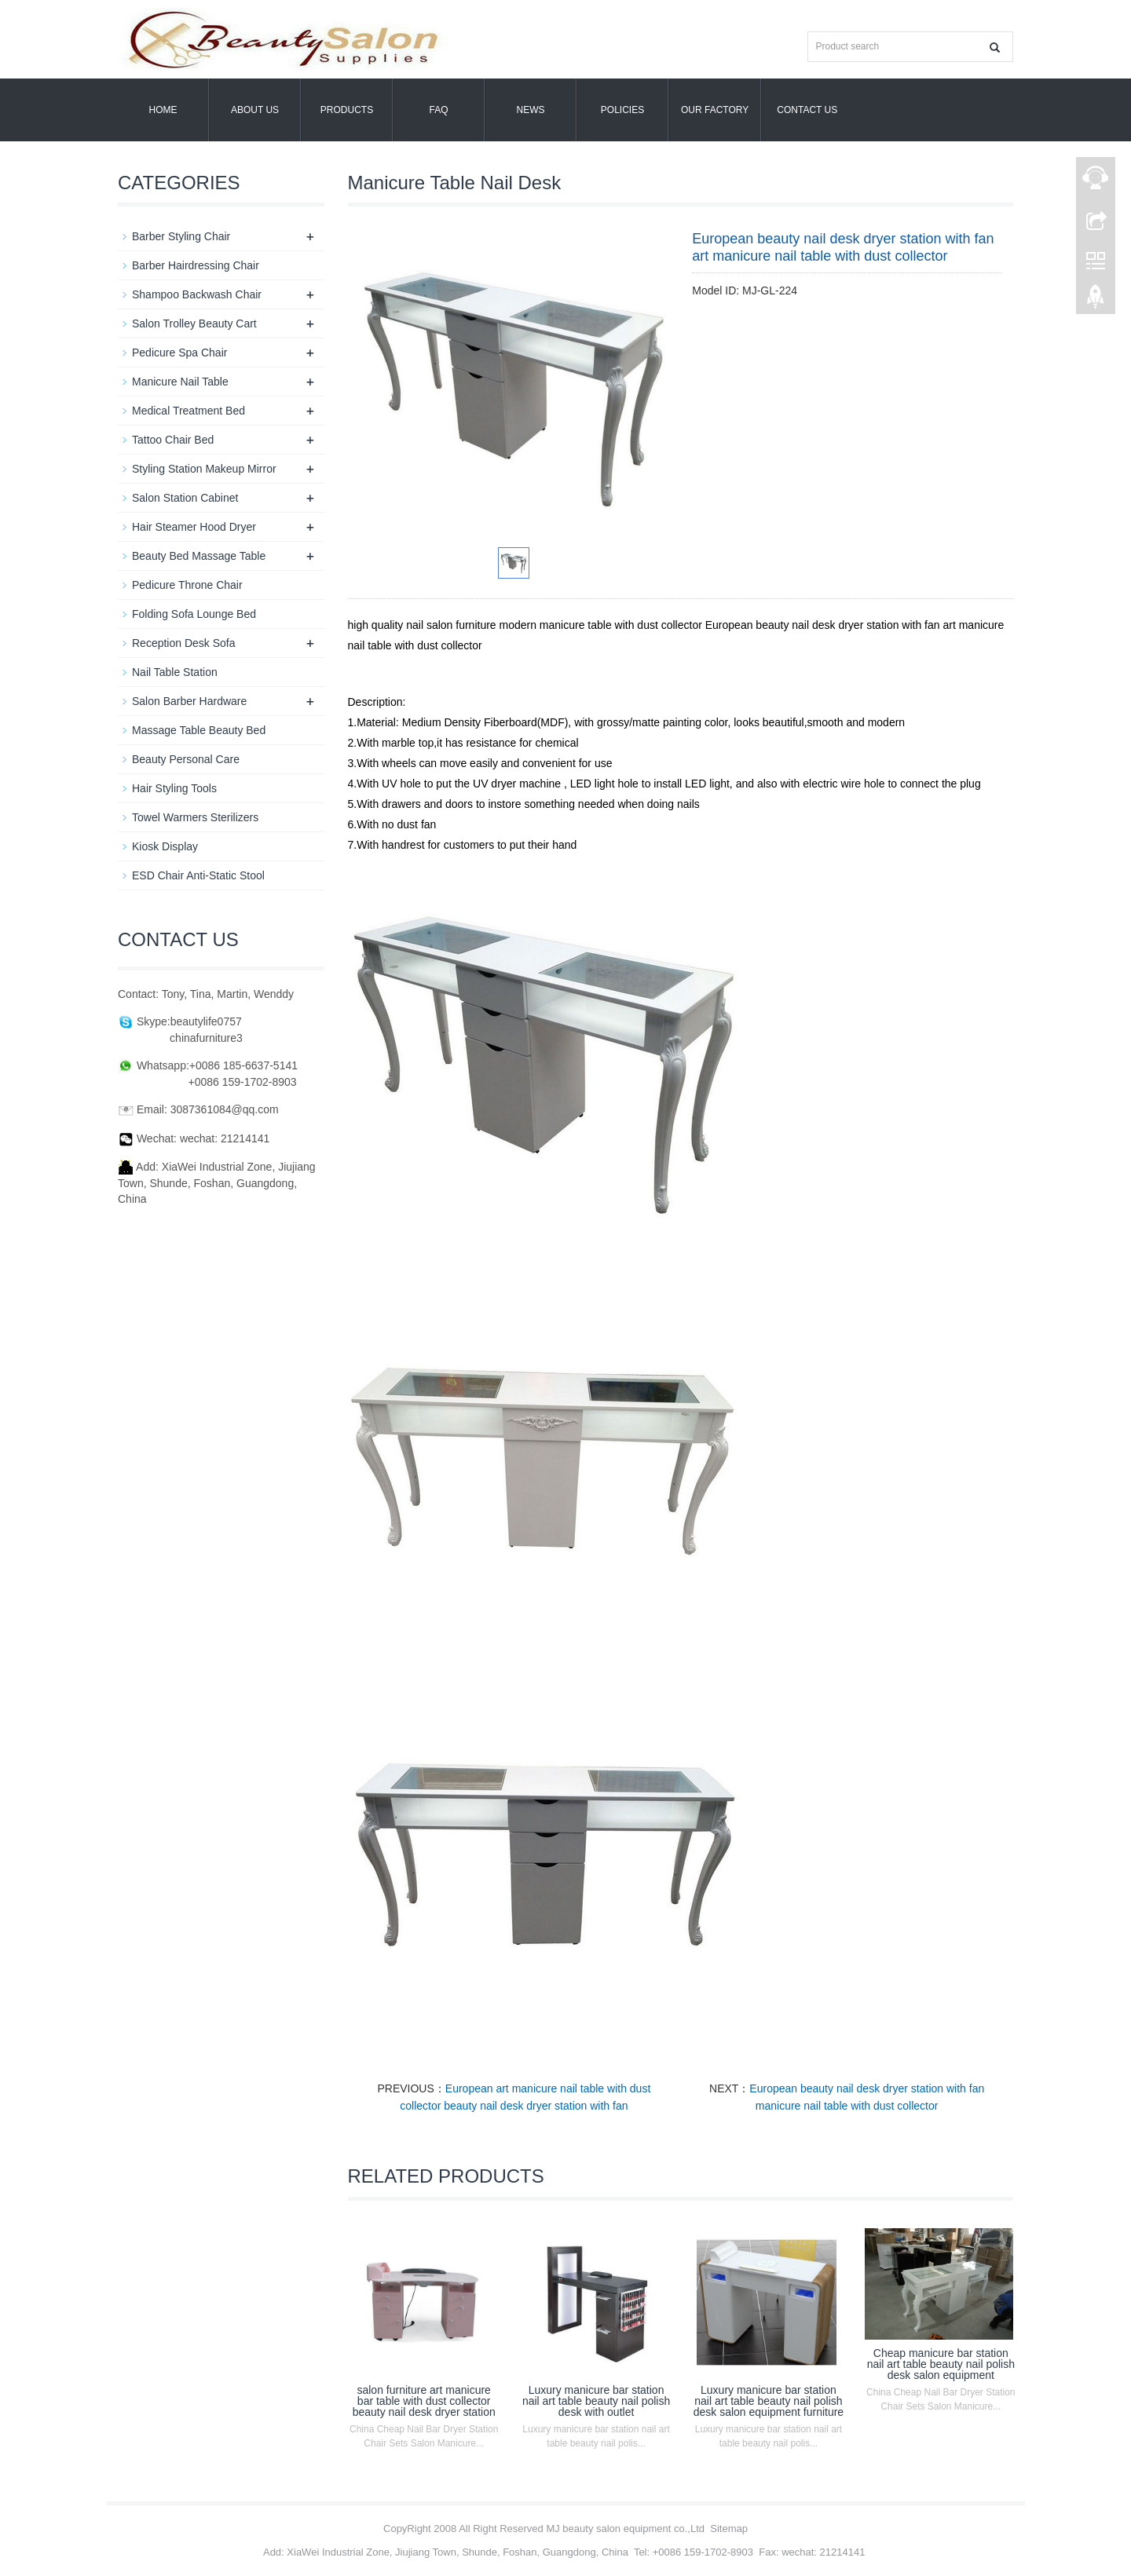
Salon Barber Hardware (189, 701)
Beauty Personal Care (186, 759)
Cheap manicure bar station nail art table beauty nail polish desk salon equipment (941, 2364)
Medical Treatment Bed (188, 410)
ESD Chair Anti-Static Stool (198, 875)
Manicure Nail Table (180, 381)
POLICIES (622, 109)
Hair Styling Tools (174, 788)
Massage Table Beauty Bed (198, 730)
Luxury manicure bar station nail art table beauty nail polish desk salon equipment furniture (769, 2401)
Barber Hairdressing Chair (195, 265)
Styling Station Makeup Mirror (204, 468)
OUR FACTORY (715, 109)
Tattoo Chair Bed (173, 439)
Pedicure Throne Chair (187, 585)
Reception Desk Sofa (184, 643)
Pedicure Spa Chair (179, 352)
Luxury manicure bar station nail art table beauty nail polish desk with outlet (596, 2401)
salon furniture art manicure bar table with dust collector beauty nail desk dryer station (424, 2401)
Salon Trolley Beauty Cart (194, 323)
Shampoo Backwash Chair (197, 294)
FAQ (438, 109)
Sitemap (729, 2528)
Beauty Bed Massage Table (198, 556)
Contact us (807, 109)
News (531, 109)
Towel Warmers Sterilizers (195, 817)
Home (163, 109)
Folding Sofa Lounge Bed (194, 614)
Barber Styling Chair (181, 236)
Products (346, 109)
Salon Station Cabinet (185, 497)
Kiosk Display (165, 846)
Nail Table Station (175, 672)
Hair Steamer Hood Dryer (194, 527)
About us (255, 109)
